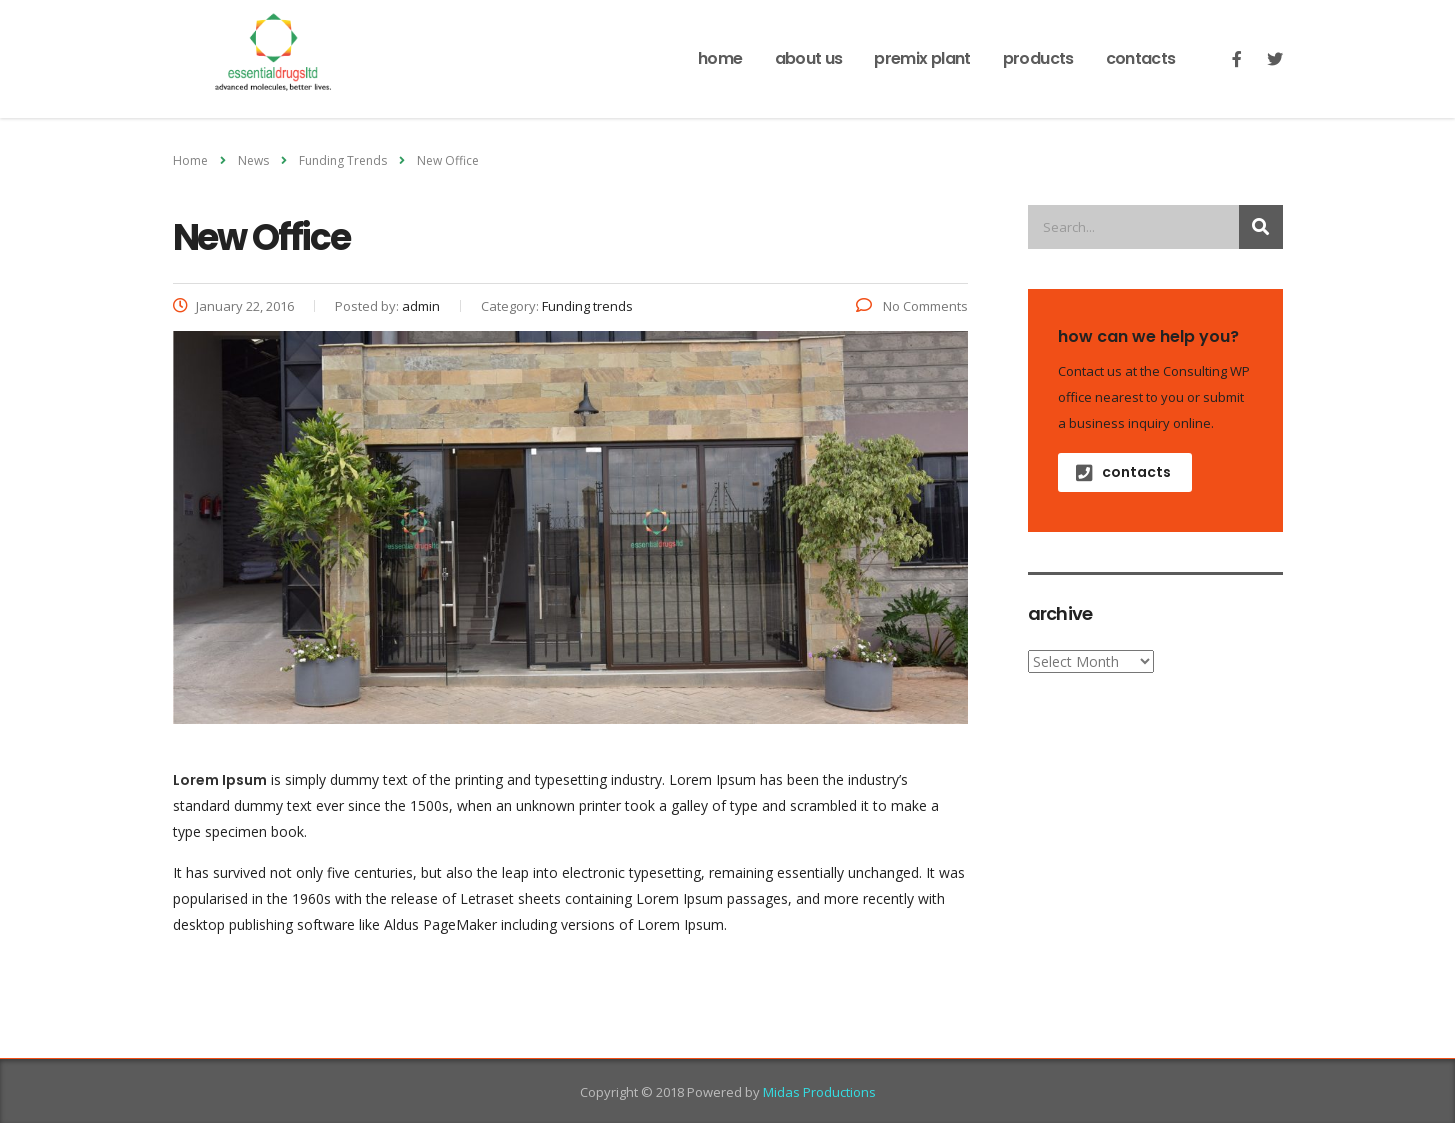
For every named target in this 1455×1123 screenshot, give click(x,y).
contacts (1123, 472)
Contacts (1141, 58)
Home (720, 58)
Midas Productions (819, 1092)
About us (809, 58)
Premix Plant (922, 58)
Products (1038, 58)
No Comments (912, 306)
